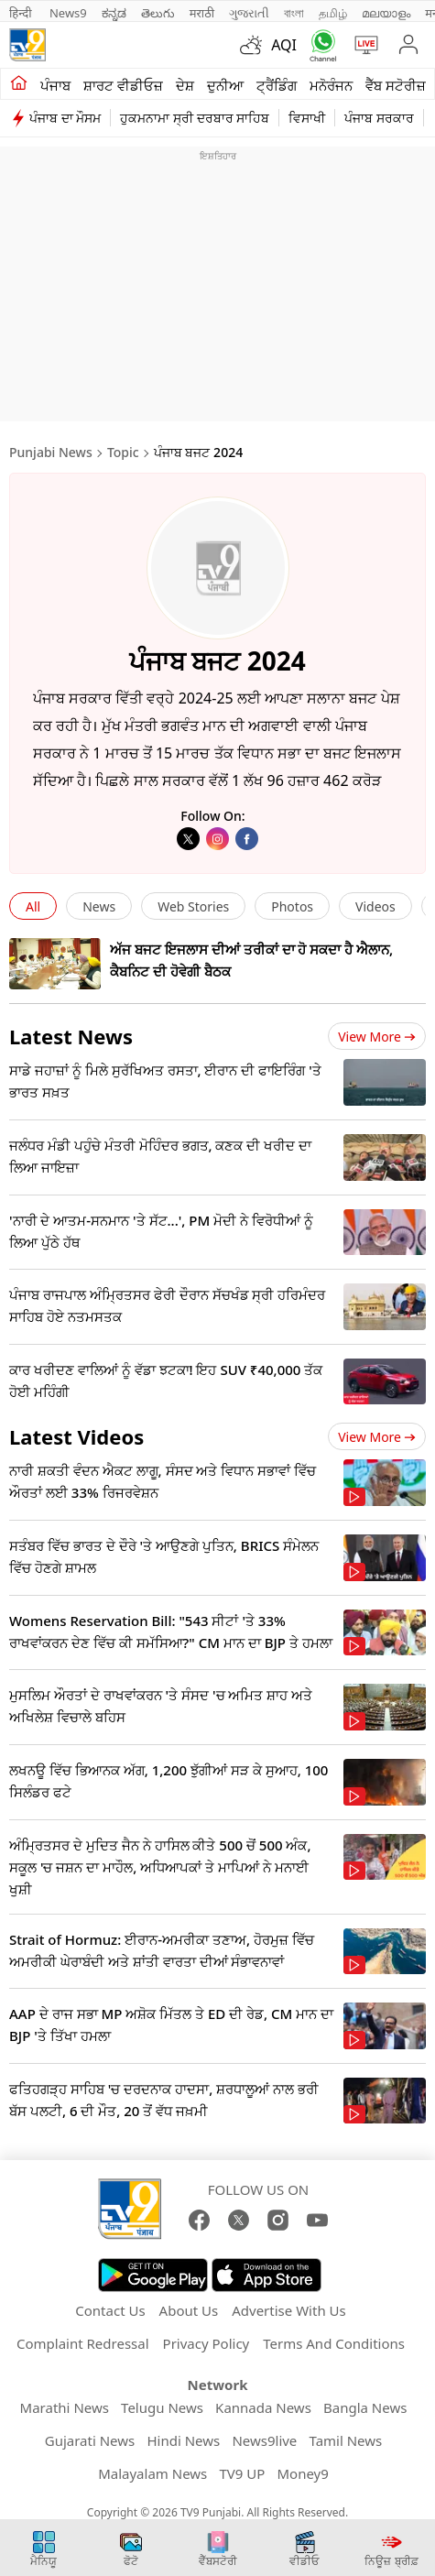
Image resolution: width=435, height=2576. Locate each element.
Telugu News (162, 2407)
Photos (292, 906)
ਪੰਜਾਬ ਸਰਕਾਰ (379, 117)
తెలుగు (158, 13)
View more (377, 1036)
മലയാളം (386, 13)
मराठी (202, 13)
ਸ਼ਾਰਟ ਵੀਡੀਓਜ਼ (123, 85)
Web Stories (193, 906)
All (33, 906)
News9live (264, 2440)
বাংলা (294, 13)
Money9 (303, 2473)
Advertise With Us (288, 2310)
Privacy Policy (206, 2343)
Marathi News (64, 2407)
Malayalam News (152, 2473)
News (98, 906)
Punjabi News (50, 452)
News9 (68, 13)
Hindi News (183, 2440)
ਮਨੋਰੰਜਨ (331, 85)
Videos (375, 906)
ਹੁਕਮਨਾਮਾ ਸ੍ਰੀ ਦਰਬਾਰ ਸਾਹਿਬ (194, 117)
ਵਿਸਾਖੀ (306, 117)
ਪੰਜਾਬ (55, 85)
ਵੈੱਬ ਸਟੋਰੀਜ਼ (395, 85)
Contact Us (110, 2310)
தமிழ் (333, 13)
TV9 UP (242, 2473)
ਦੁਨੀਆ (225, 85)
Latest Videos (76, 1436)
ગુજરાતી (249, 13)
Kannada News (263, 2407)
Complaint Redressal (82, 2343)
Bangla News (365, 2407)
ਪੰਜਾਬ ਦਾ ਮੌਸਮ (65, 117)
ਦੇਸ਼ (185, 85)
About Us (189, 2310)
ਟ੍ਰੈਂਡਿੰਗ (276, 85)
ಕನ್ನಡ (114, 13)
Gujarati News (90, 2440)
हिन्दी (22, 13)
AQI (284, 45)
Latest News (71, 1036)
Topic (123, 452)
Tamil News (346, 2440)
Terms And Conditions (334, 2343)
